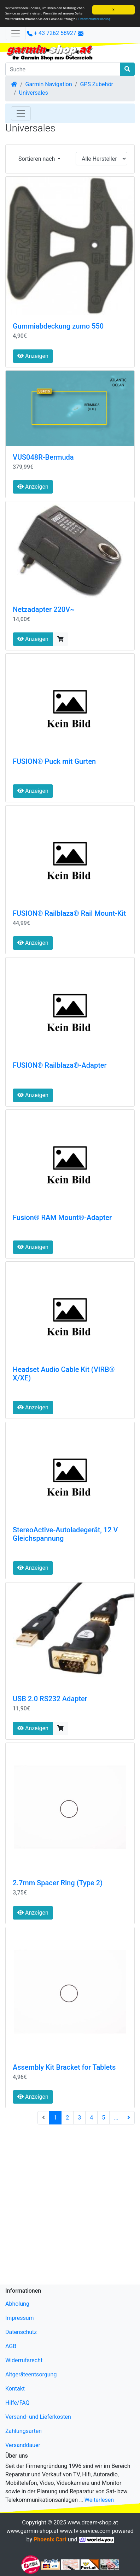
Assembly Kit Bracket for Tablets (64, 2067)
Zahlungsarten (23, 2431)
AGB (10, 2346)
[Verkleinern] (15, 33)
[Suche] (62, 69)
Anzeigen (32, 356)
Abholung (17, 2303)
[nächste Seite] (129, 2117)
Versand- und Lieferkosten (38, 2416)
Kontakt (15, 2388)
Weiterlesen (99, 2500)
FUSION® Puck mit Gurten (54, 761)
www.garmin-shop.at (32, 2531)
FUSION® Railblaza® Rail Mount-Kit (69, 913)
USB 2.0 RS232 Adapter (50, 1698)
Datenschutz (21, 2332)
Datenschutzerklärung (94, 19)
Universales (33, 92)
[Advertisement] (70, 2212)
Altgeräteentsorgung (31, 2374)
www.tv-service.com (85, 2531)
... (116, 2117)
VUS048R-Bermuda (43, 457)
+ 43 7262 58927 (51, 33)
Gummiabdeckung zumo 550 (58, 326)
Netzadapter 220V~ (44, 609)
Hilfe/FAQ (17, 2402)
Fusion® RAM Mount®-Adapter (62, 1217)
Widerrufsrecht (23, 2360)
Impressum (19, 2318)
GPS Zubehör (96, 84)
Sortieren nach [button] (37, 158)
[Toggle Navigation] (21, 113)
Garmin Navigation (48, 84)
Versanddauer (22, 2445)
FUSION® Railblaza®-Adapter (60, 1065)
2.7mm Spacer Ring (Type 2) (58, 1883)
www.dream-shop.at (93, 2522)
